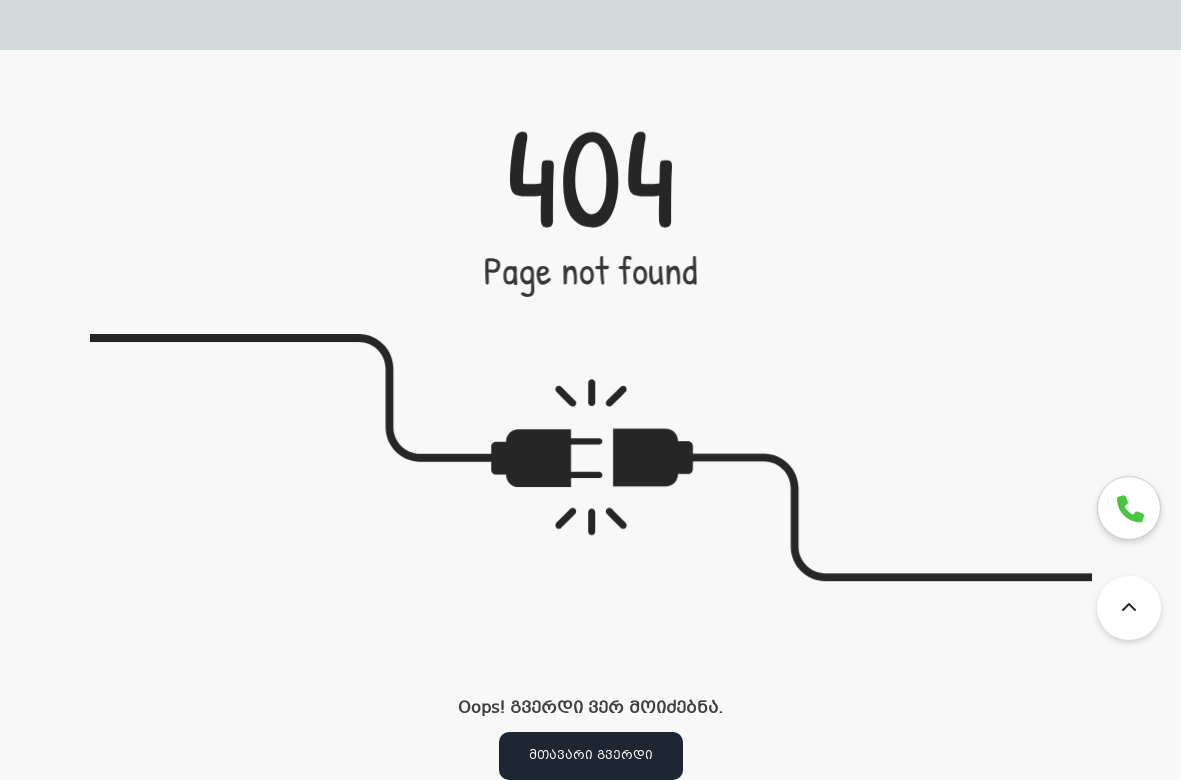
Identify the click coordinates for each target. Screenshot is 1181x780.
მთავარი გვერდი (591, 756)
